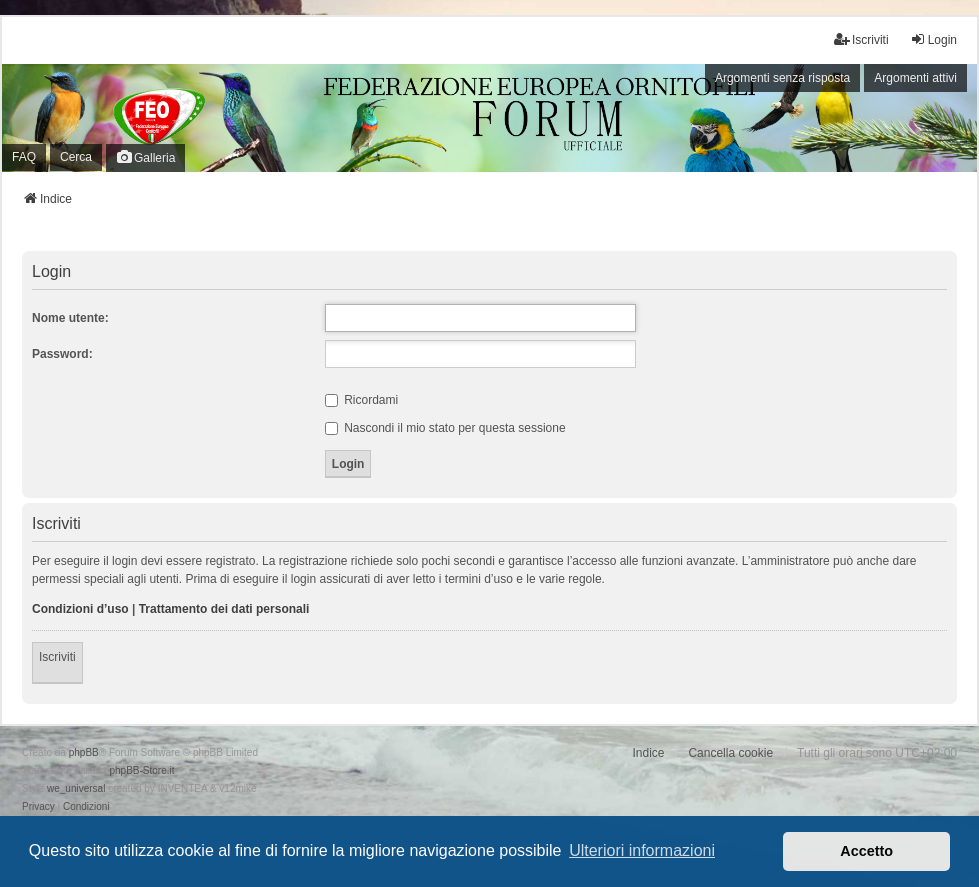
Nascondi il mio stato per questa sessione (445, 428)
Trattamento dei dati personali (224, 609)
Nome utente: (70, 318)
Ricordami (361, 400)
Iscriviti (57, 657)
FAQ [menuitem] (24, 157)
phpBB (84, 752)
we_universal (76, 788)
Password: (62, 354)
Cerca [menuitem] (76, 157)
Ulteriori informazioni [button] (642, 850)
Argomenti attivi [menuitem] (915, 78)
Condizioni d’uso (80, 609)
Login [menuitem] (933, 39)
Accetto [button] (866, 851)
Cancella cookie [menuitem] (730, 753)
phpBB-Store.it (141, 770)
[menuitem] (38, 807)
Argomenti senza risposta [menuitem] (782, 78)
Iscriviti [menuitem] (861, 39)
